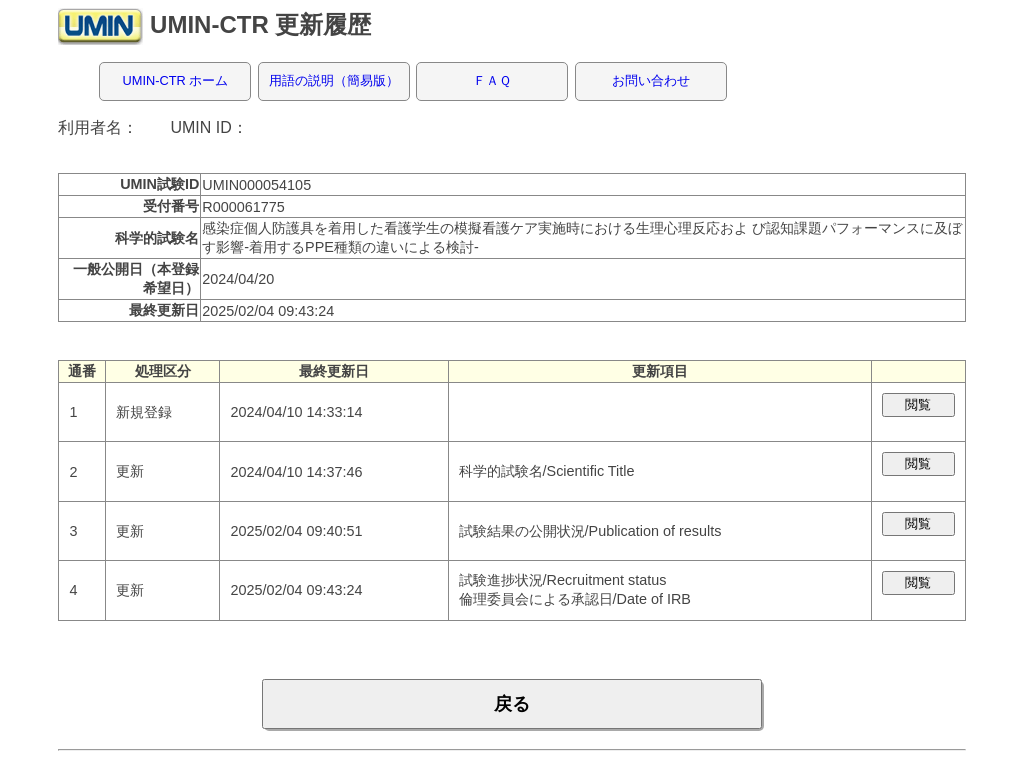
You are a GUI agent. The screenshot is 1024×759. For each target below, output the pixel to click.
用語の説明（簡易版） (334, 80)
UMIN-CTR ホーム (175, 80)
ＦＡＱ (492, 80)
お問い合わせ (651, 80)
